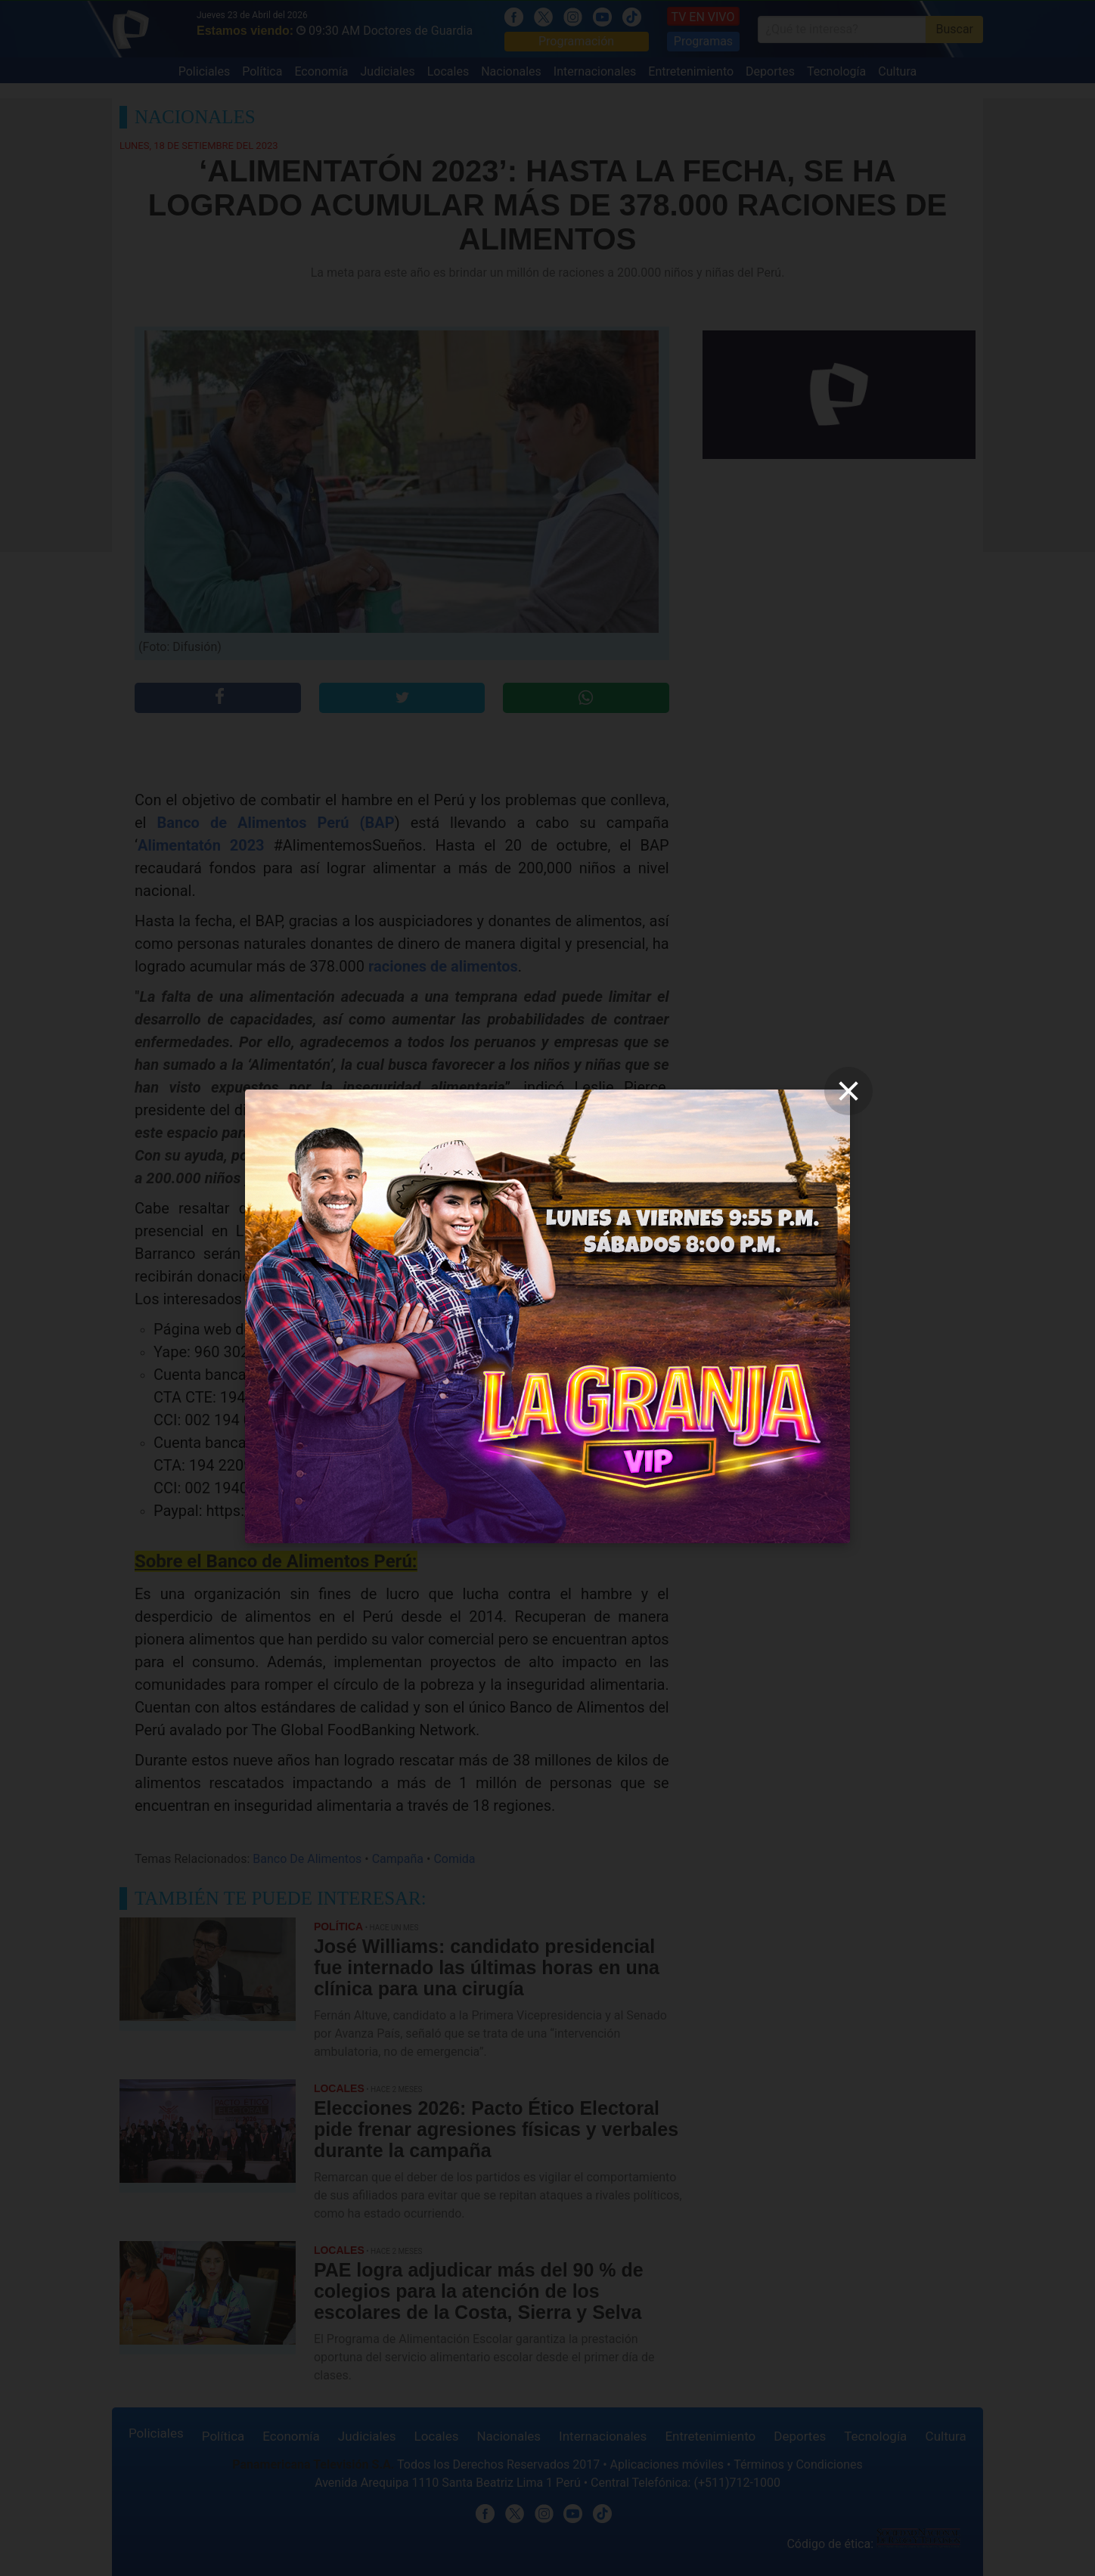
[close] (848, 1091)
